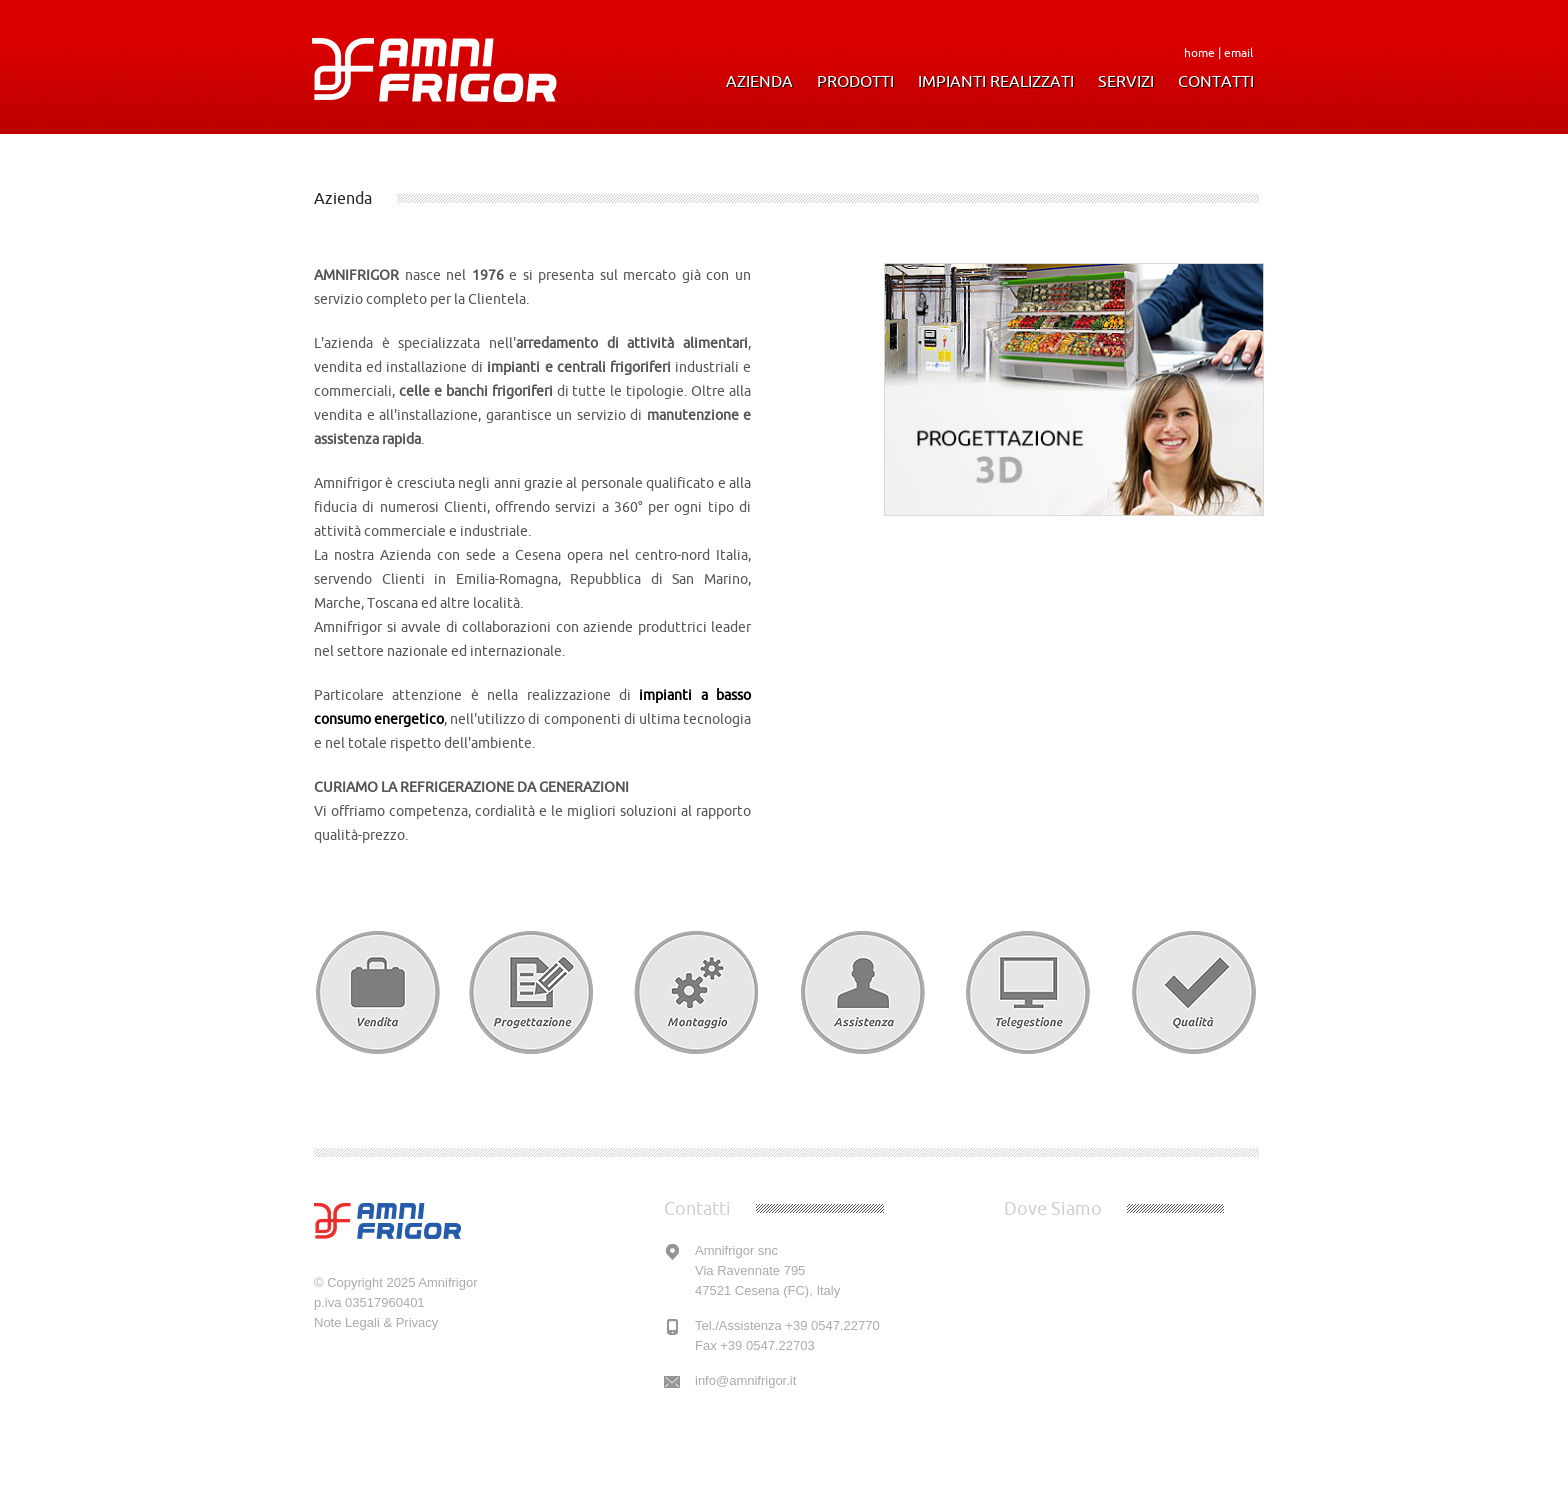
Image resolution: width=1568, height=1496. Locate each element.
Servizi (1126, 81)
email (1238, 52)
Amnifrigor (447, 1282)
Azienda (759, 81)
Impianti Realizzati (996, 81)
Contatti (1216, 81)
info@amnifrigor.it (745, 1380)
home (1199, 52)
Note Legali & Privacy (376, 1322)
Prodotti (855, 81)
